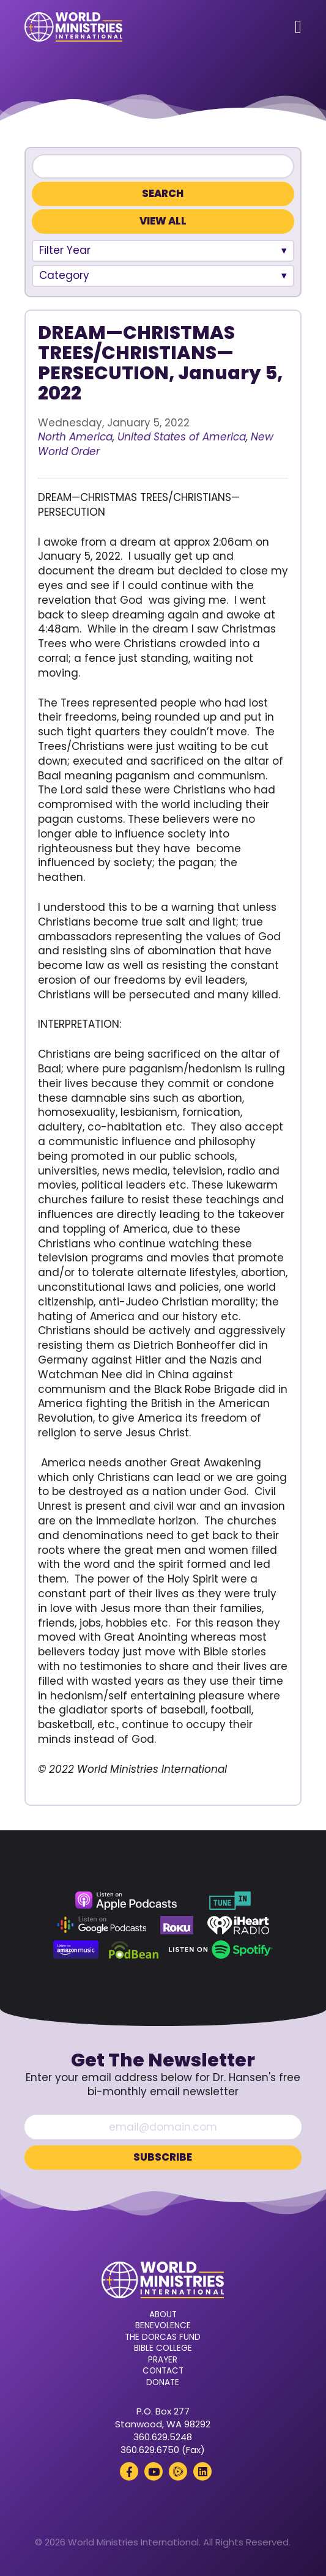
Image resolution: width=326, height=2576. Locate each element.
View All (163, 221)
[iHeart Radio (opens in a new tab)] (238, 1925)
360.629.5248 (162, 2436)
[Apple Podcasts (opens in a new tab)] (126, 1900)
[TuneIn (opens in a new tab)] (230, 1900)
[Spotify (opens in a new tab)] (220, 1949)
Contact (163, 2371)
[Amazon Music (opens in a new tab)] (75, 1949)
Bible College (163, 2348)
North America (75, 436)
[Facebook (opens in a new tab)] (129, 2471)
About (163, 2315)
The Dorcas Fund (163, 2337)
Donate (162, 2382)
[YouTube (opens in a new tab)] (153, 2471)
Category (64, 275)
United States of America (181, 436)
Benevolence (163, 2326)
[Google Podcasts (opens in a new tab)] (101, 1925)
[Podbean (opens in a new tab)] (133, 1949)
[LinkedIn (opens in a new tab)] (202, 2471)
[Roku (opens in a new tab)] (176, 1925)
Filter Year (65, 250)
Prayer (162, 2360)
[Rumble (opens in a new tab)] (178, 2471)
